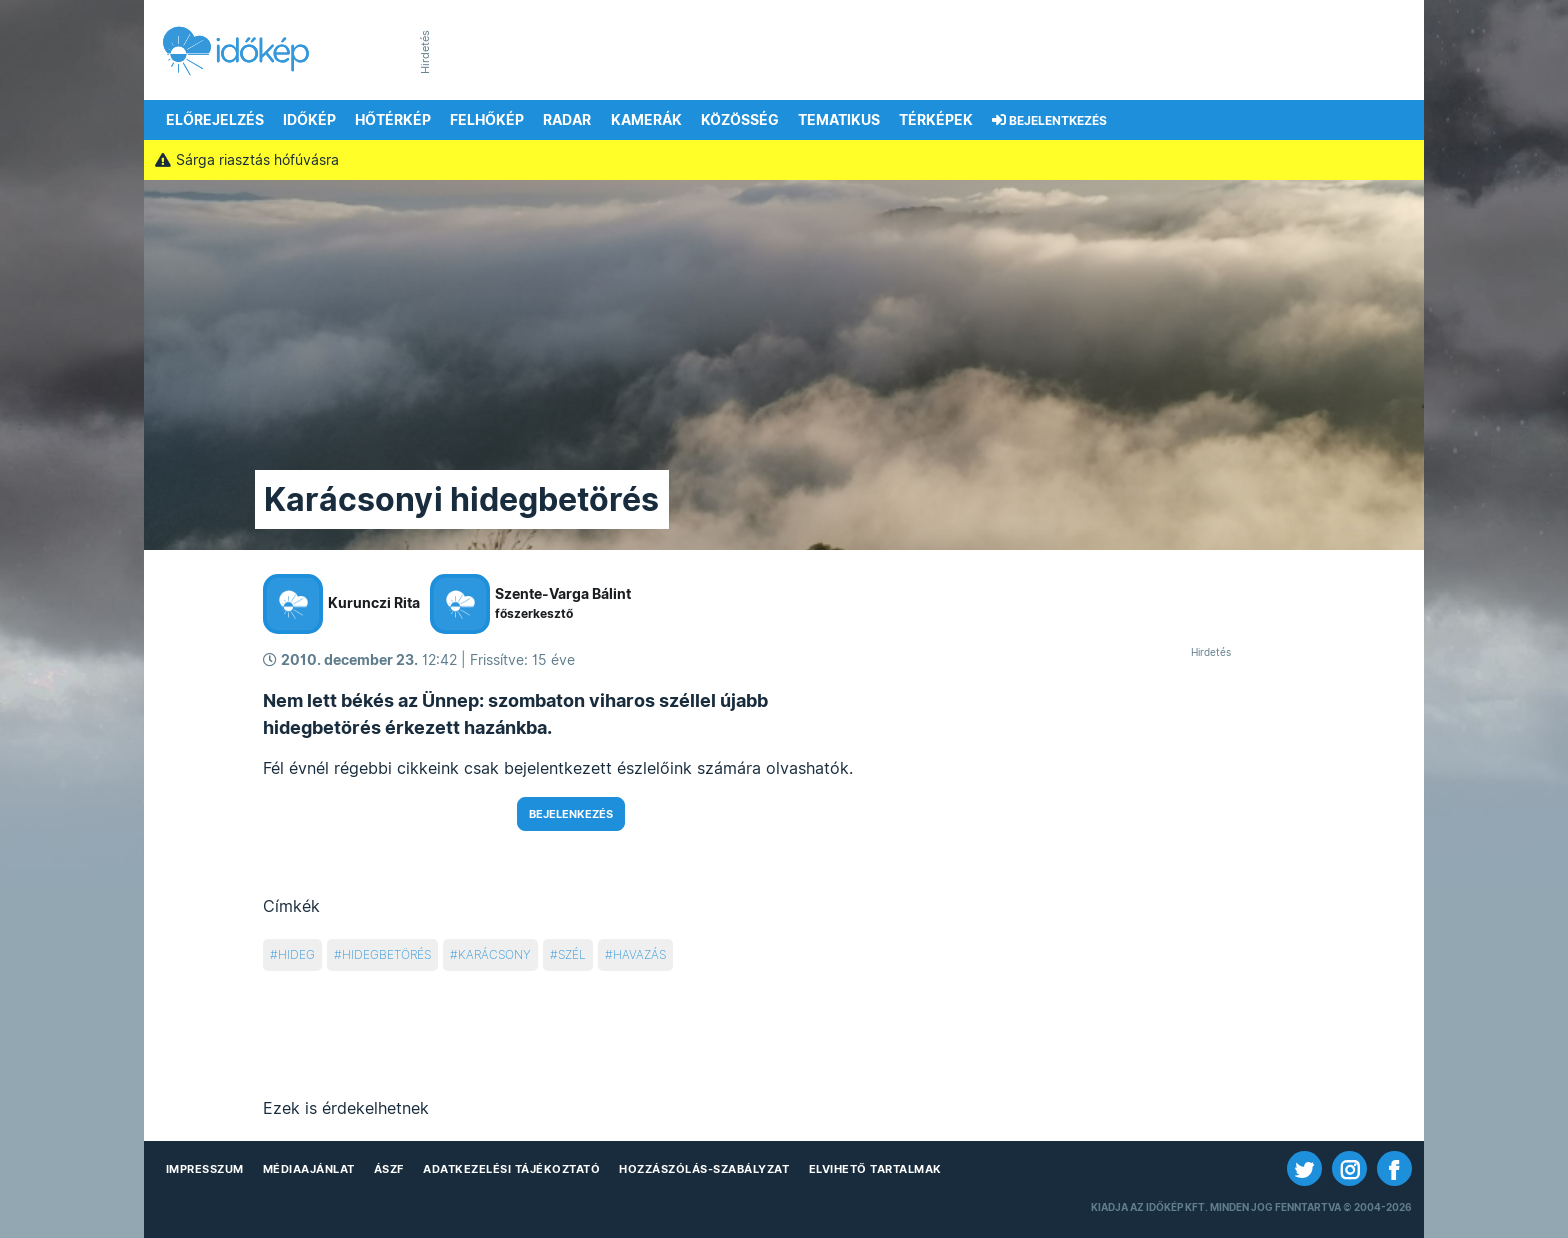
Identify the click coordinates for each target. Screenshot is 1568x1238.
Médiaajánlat (309, 1169)
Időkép (309, 120)
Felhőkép (487, 120)
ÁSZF (389, 1169)
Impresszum (205, 1169)
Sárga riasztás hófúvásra (246, 160)
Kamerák (646, 120)
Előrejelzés (215, 120)
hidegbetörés (386, 954)
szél (572, 954)
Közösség (740, 120)
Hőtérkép (393, 120)
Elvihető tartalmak (875, 1169)
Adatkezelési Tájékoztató (511, 1169)
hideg (296, 954)
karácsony (494, 954)
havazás (639, 954)
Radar (567, 120)
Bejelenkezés (571, 814)
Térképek (936, 120)
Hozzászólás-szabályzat (704, 1169)
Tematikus (839, 120)
